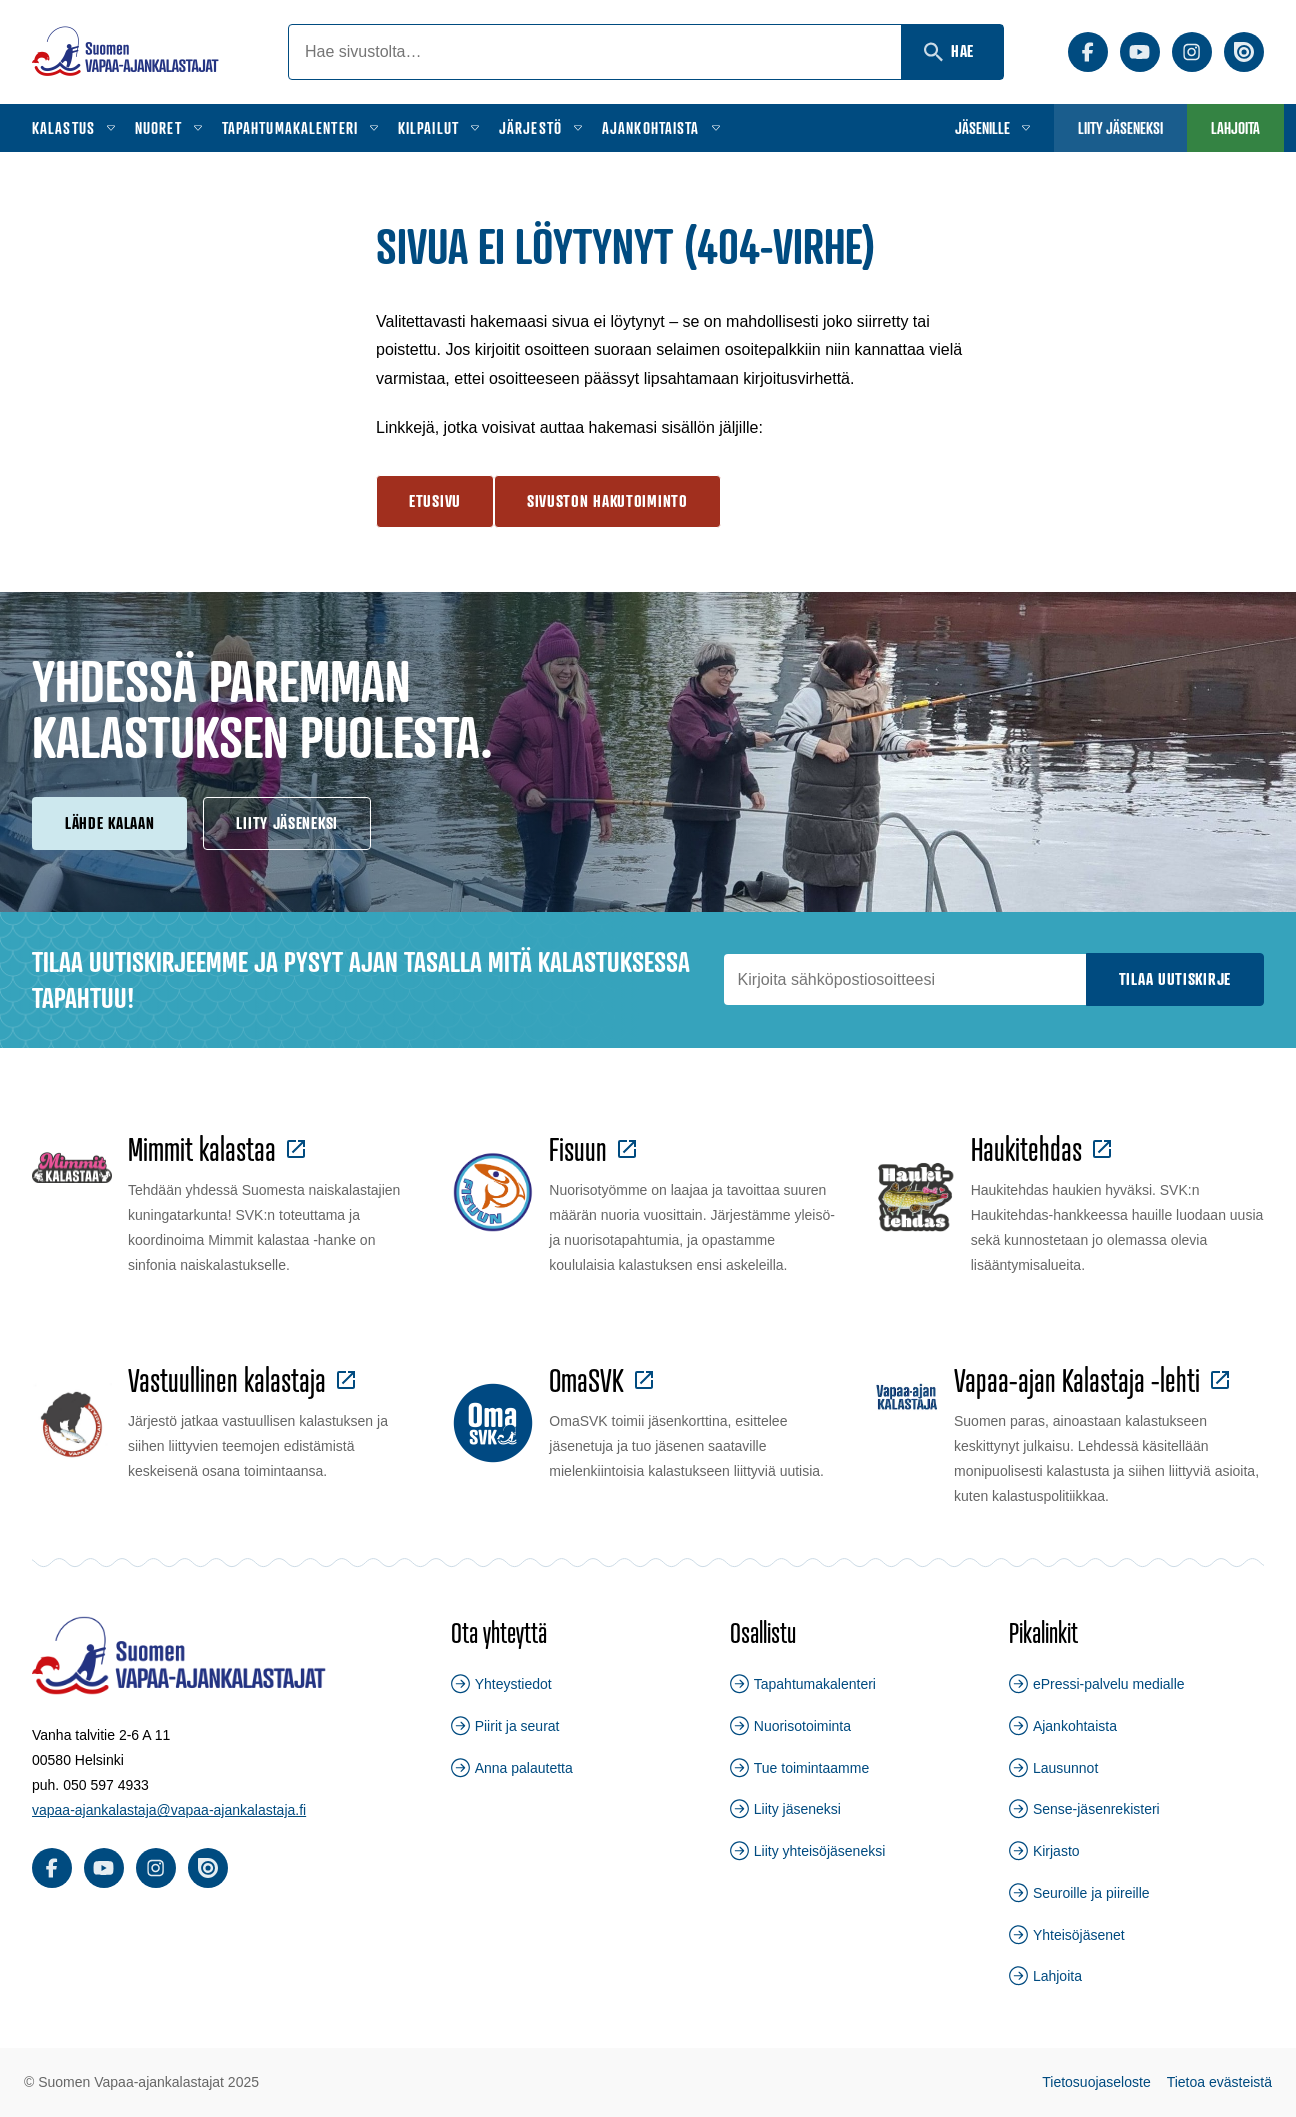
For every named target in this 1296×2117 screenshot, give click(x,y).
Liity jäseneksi (1120, 128)
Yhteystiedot (513, 1684)
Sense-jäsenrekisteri (1096, 1809)
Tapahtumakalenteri (290, 128)
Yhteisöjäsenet (1079, 1935)
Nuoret (158, 128)
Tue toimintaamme (811, 1768)
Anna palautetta (524, 1768)
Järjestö (530, 128)
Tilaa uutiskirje (1175, 979)
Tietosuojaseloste (1096, 2082)
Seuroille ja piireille (1091, 1893)
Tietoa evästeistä (1219, 2082)
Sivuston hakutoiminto (607, 501)
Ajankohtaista (651, 128)
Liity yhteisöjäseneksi (820, 1851)
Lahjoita (1235, 128)
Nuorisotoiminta (802, 1726)
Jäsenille (982, 128)
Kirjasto (1056, 1851)
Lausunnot (1065, 1768)
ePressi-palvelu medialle (1109, 1684)
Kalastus (63, 128)
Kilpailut (428, 128)
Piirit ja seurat (517, 1726)
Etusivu (435, 501)
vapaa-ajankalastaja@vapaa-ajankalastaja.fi (169, 1810)
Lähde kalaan (109, 823)
